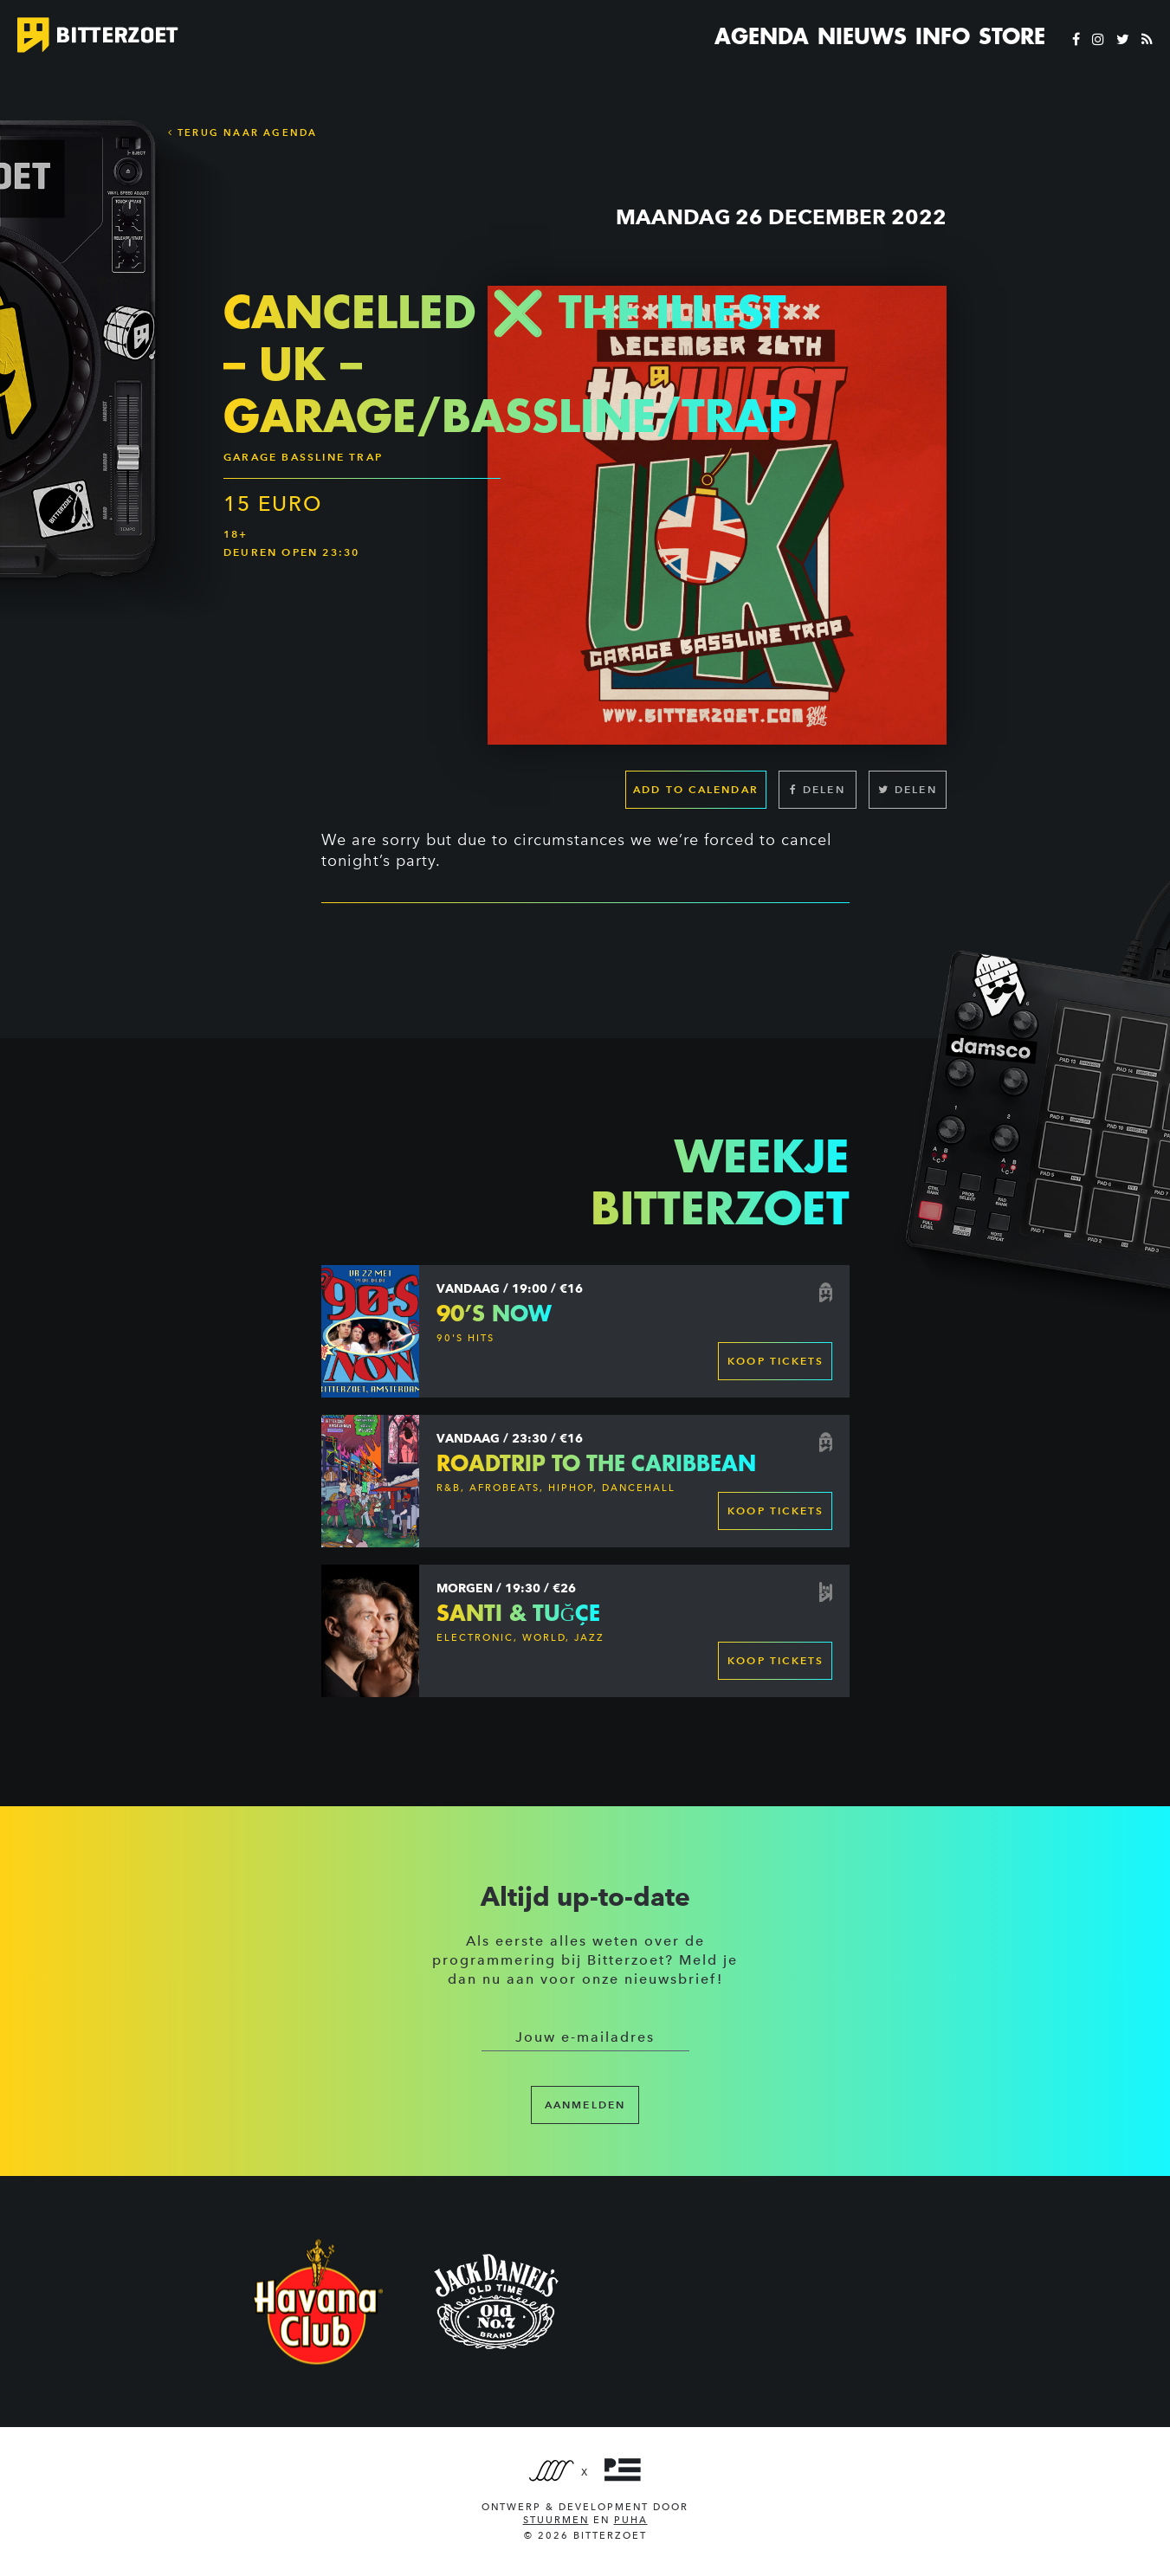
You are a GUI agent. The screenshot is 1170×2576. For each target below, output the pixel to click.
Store (1012, 36)
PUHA (631, 2520)
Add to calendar (696, 789)
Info (942, 36)
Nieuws (862, 36)
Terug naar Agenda (243, 132)
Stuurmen (556, 2520)
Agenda (761, 36)
